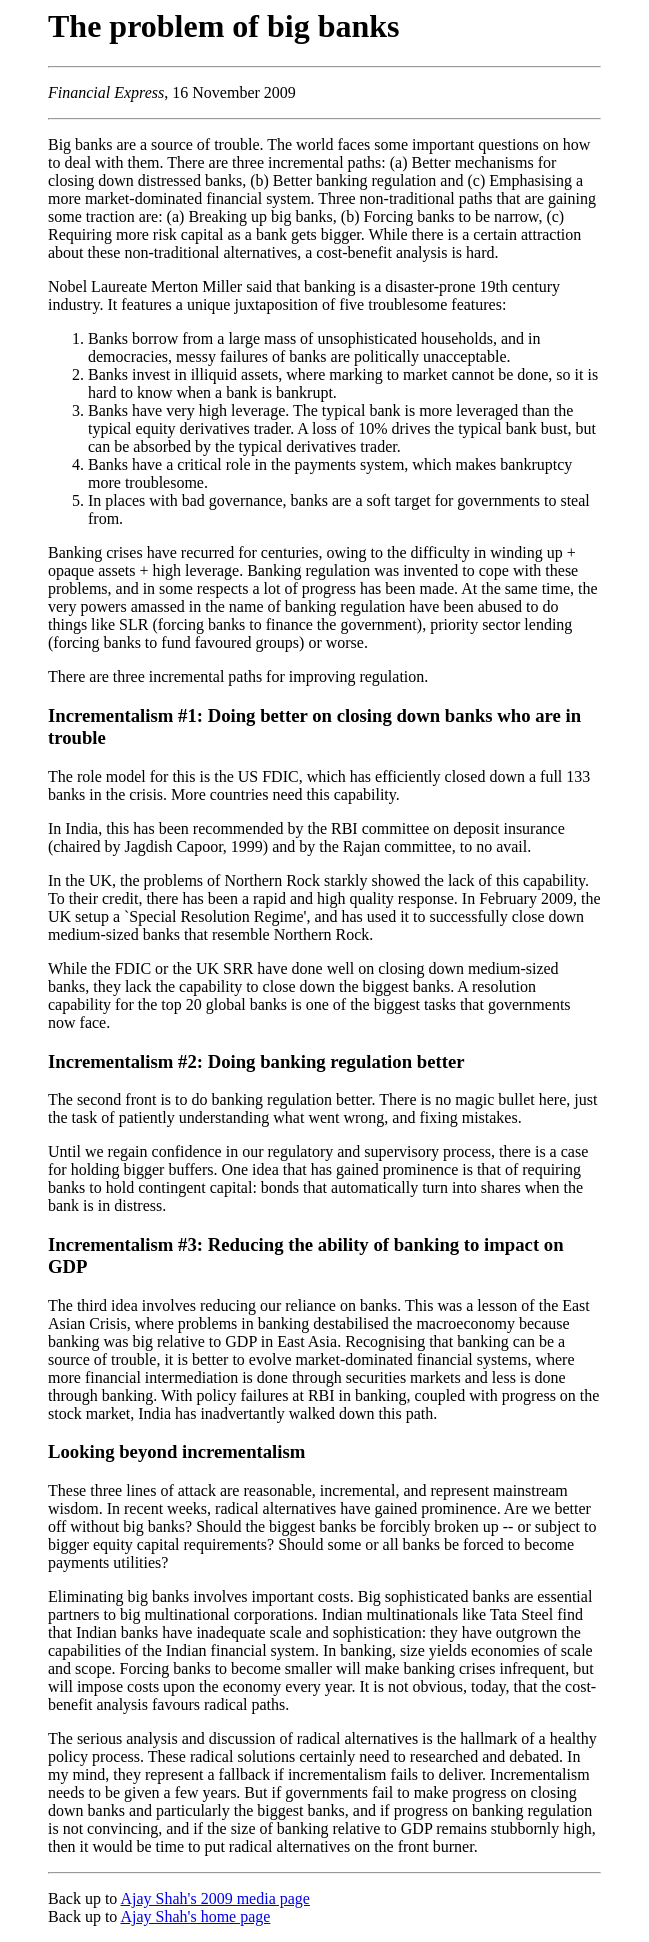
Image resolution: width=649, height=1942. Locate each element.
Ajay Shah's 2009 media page (215, 1898)
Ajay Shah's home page (195, 1916)
